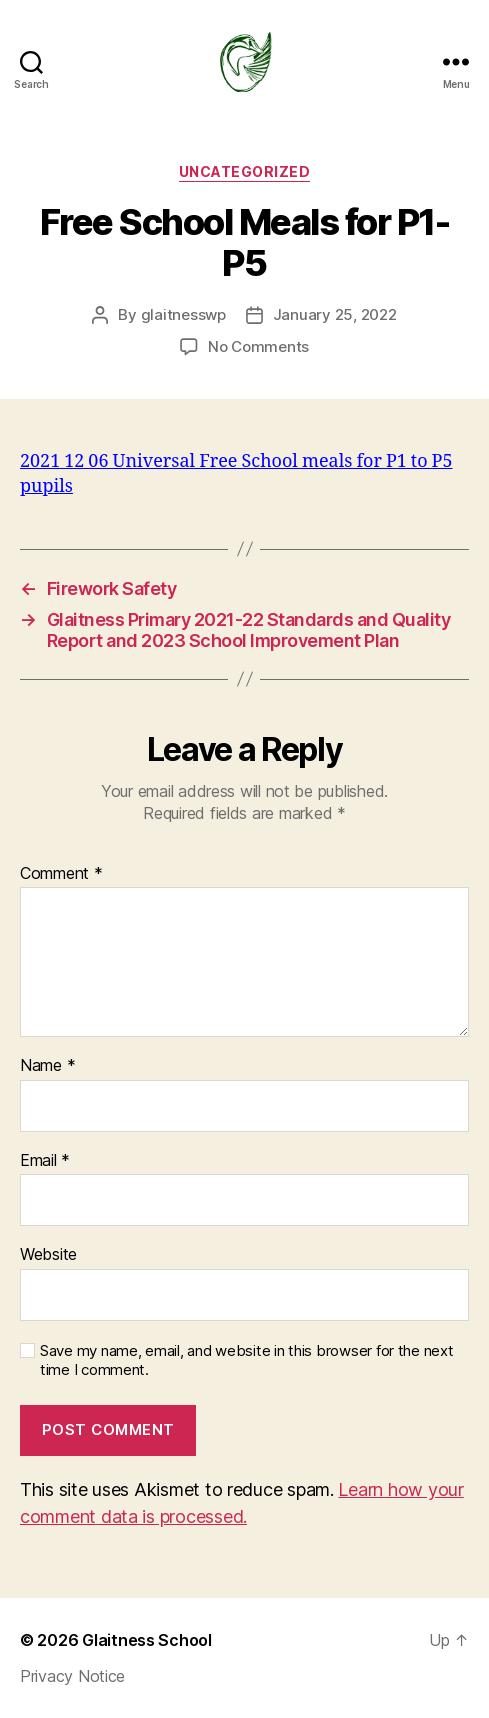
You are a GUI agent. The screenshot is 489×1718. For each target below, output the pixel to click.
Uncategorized (245, 171)
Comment (61, 874)
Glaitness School (147, 1640)
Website (48, 1255)
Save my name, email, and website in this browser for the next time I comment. (247, 1360)
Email (45, 1161)
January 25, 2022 (335, 314)
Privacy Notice (72, 1676)
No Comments (258, 346)
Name (47, 1066)
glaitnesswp (183, 314)
